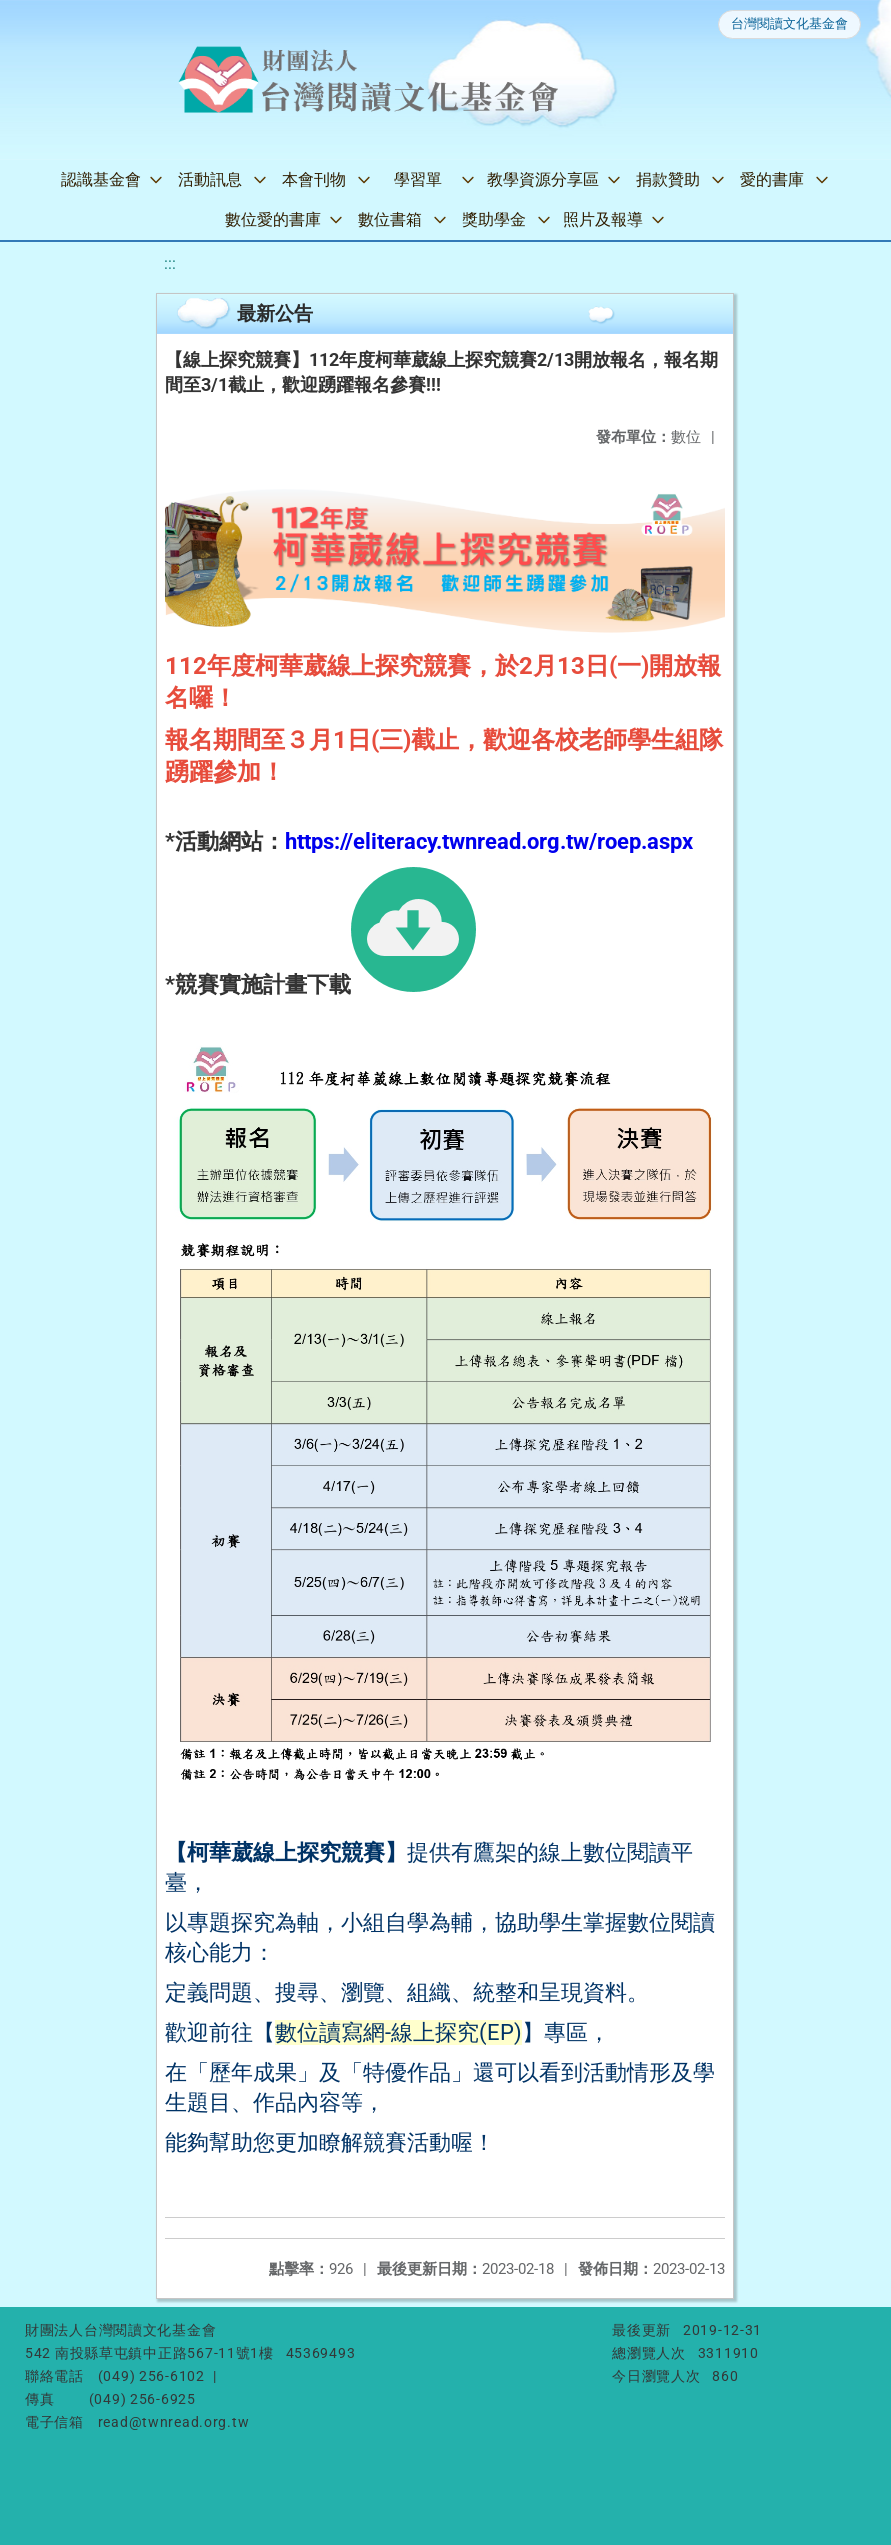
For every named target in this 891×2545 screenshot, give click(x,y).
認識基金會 (101, 179)
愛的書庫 (772, 179)
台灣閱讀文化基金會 (789, 23)
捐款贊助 (668, 179)
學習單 (418, 179)
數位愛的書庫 (273, 219)
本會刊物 (314, 179)
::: (170, 263)
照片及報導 (603, 219)
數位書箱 (390, 219)
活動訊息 (210, 179)
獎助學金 (494, 219)
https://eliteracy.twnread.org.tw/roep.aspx (489, 841)
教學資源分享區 (543, 179)
